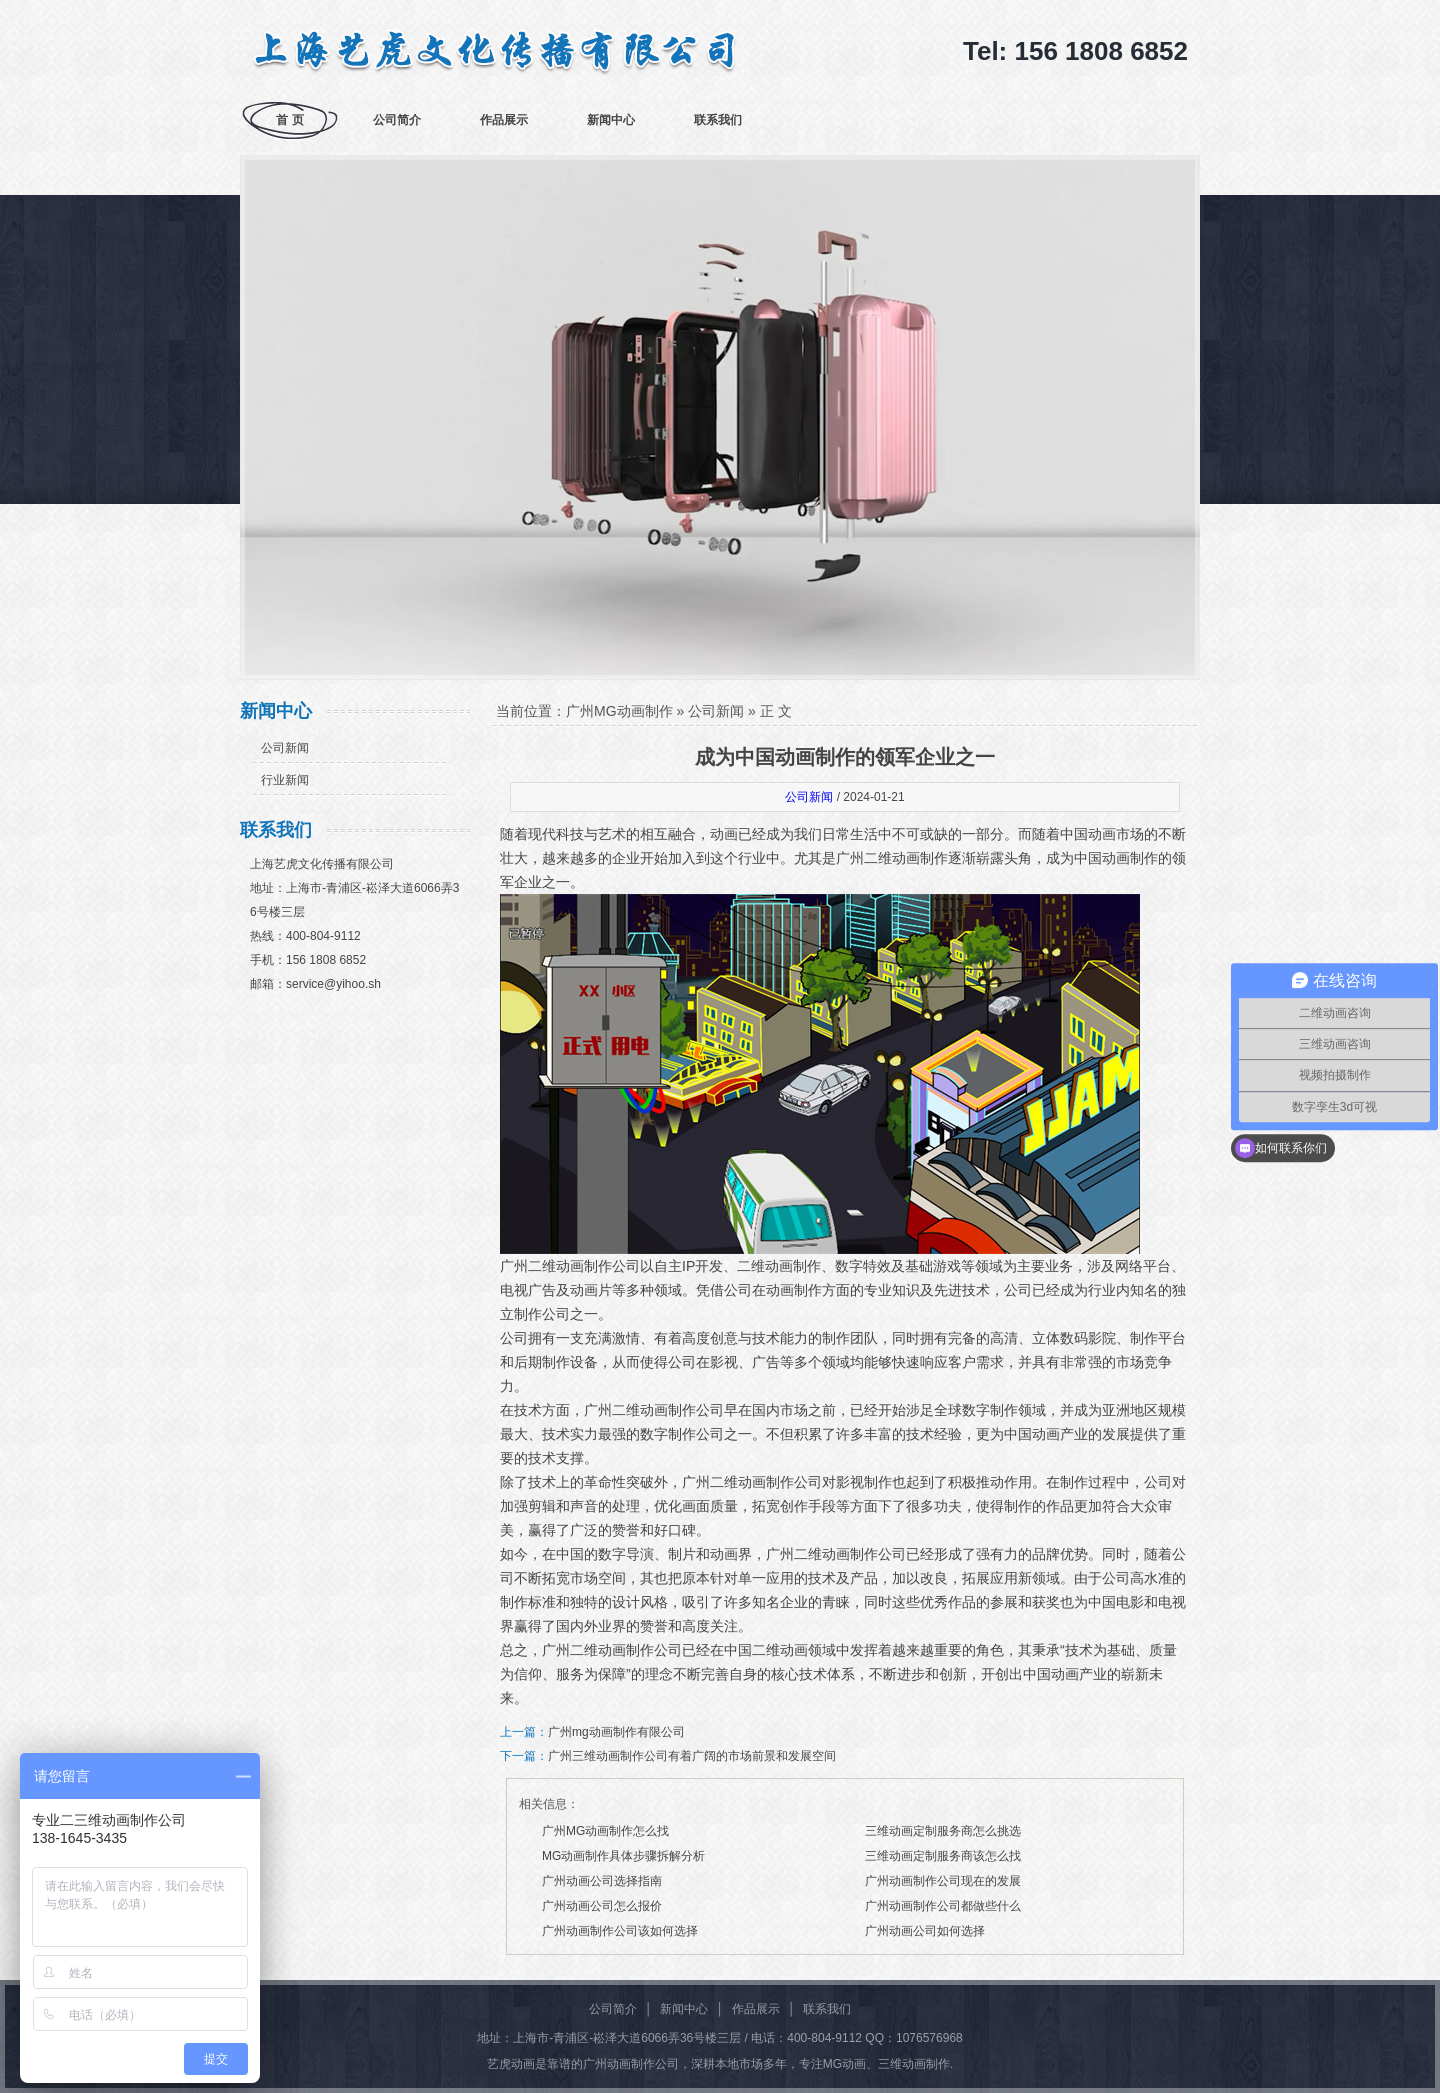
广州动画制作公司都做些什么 (943, 1906)
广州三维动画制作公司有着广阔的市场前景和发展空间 (692, 1756)
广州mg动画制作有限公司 (616, 1732)
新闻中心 (611, 120)
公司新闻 (285, 748)
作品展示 (504, 120)
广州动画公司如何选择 (925, 1931)
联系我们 (718, 120)
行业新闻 (285, 780)
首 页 (289, 120)
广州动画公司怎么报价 (602, 1906)
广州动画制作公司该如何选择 (620, 1931)
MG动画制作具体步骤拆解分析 (623, 1856)
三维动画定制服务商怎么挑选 (943, 1831)
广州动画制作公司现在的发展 (943, 1881)
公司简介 (397, 120)
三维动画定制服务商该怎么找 (943, 1856)
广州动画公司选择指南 (602, 1881)
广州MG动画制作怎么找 (605, 1831)
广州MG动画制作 (619, 711)
